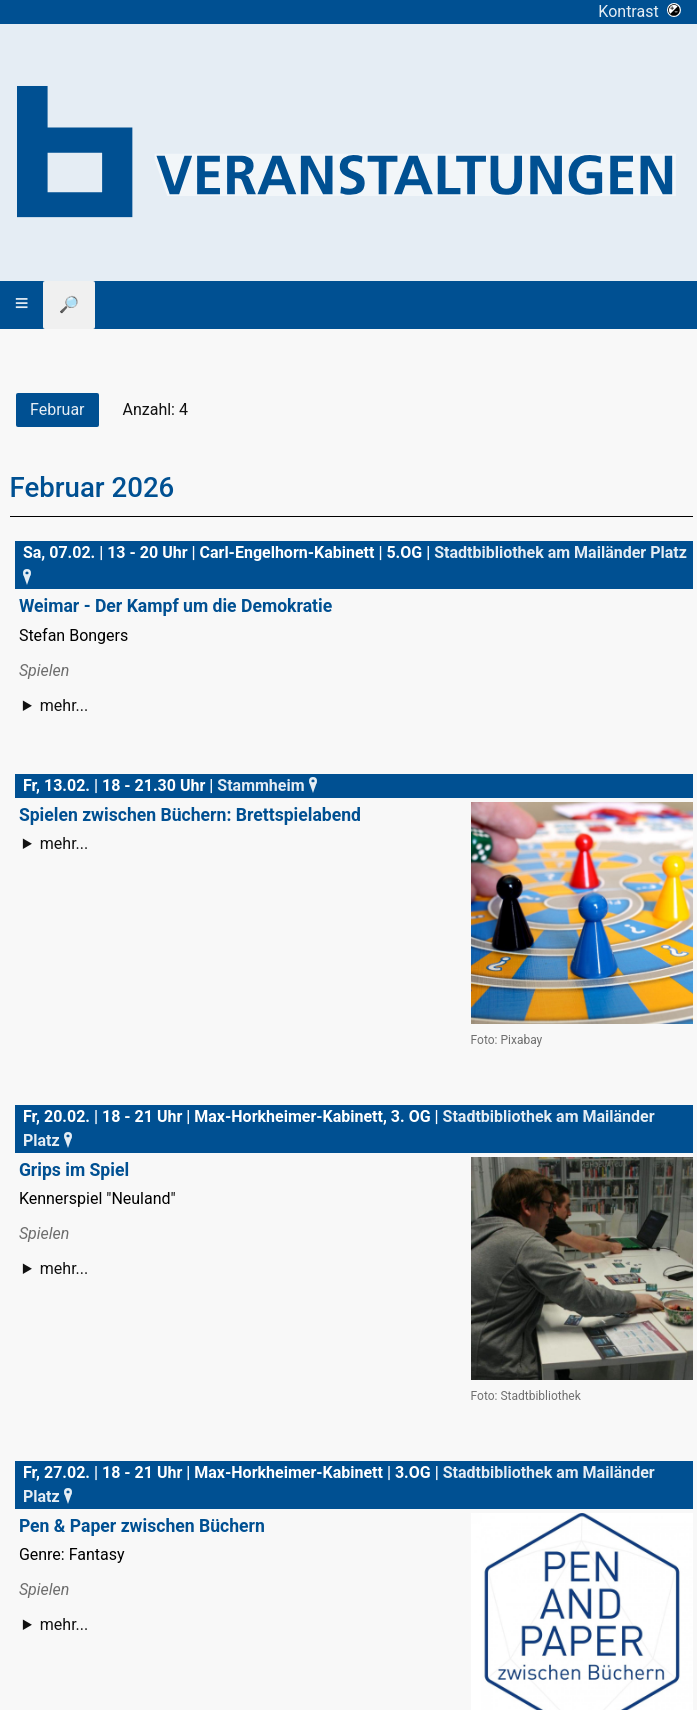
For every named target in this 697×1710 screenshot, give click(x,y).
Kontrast (639, 11)
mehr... (64, 705)
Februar (57, 409)
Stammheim (269, 785)
